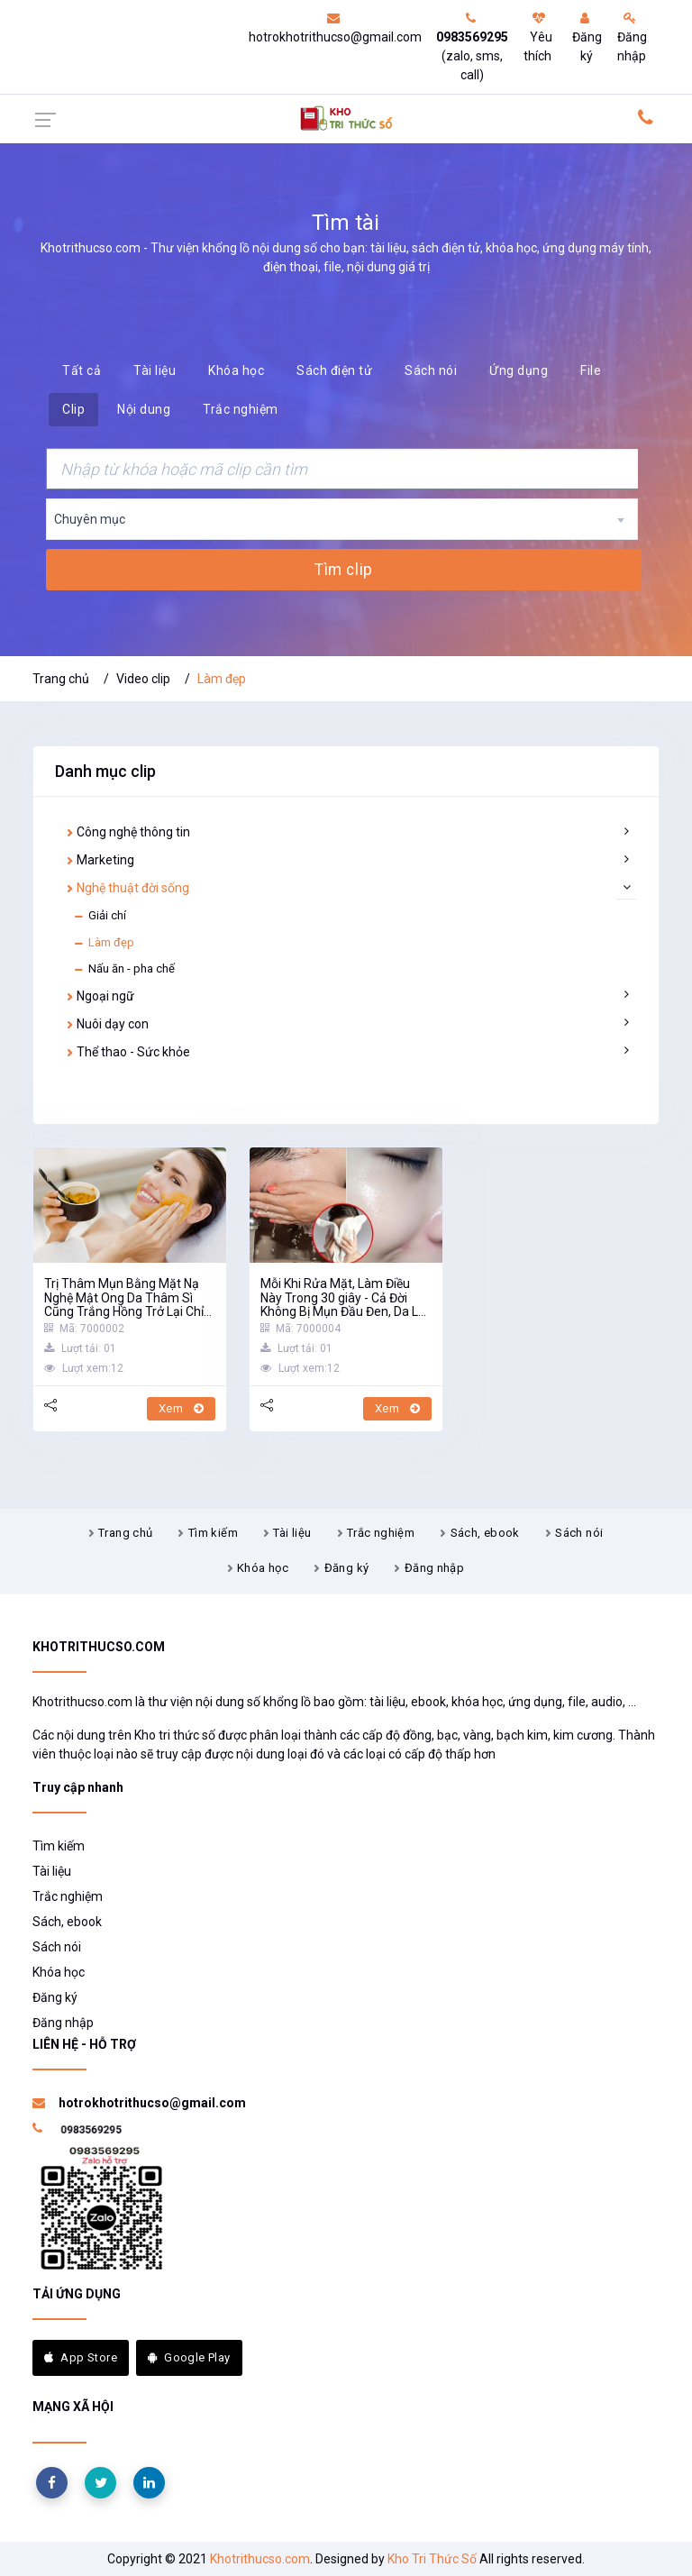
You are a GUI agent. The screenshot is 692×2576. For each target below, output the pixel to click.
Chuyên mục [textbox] (89, 519)
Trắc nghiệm (240, 409)
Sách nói (431, 370)
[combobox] (342, 519)
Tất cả (81, 370)
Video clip (143, 678)
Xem (181, 1408)
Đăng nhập (632, 37)
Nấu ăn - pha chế (124, 969)
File (590, 370)
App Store (80, 2357)
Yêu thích (538, 37)
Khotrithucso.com (260, 2559)
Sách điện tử (334, 370)
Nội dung (143, 409)
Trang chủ (60, 678)
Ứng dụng (518, 370)
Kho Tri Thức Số (432, 2559)
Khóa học (236, 370)
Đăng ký (587, 37)
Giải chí (99, 916)
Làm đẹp (103, 943)
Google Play (189, 2357)
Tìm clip (343, 570)
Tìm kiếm (213, 1532)
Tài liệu (154, 370)
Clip (73, 409)
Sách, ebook (485, 1532)
